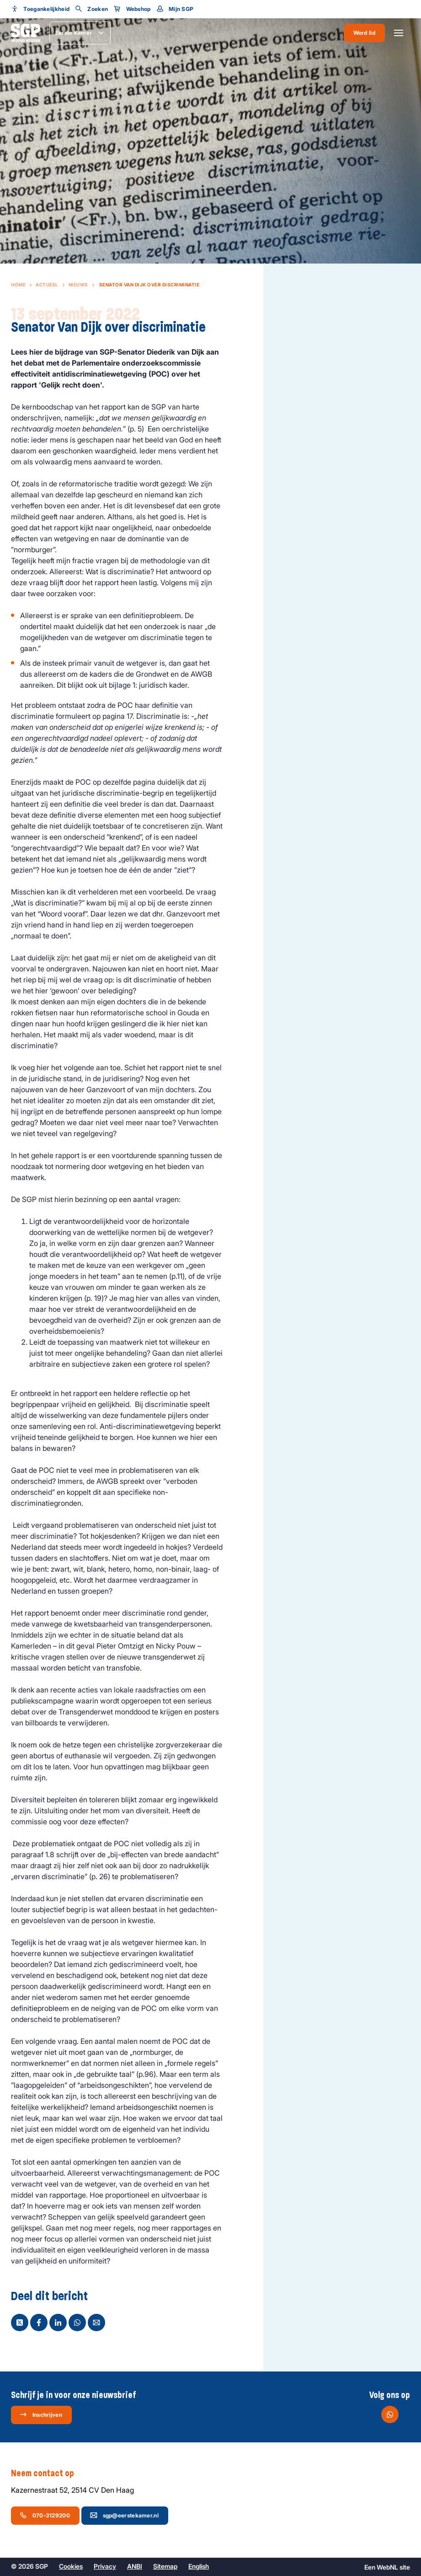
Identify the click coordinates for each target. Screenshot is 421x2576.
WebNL (387, 2567)
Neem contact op (47, 2473)
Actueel (47, 284)
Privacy (105, 2566)
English (198, 2566)
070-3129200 (45, 2515)
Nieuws (78, 284)
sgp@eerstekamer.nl (124, 2515)
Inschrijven (41, 2414)
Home (18, 284)
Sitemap (165, 2566)
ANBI (134, 2566)
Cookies (71, 2566)
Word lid (364, 32)
